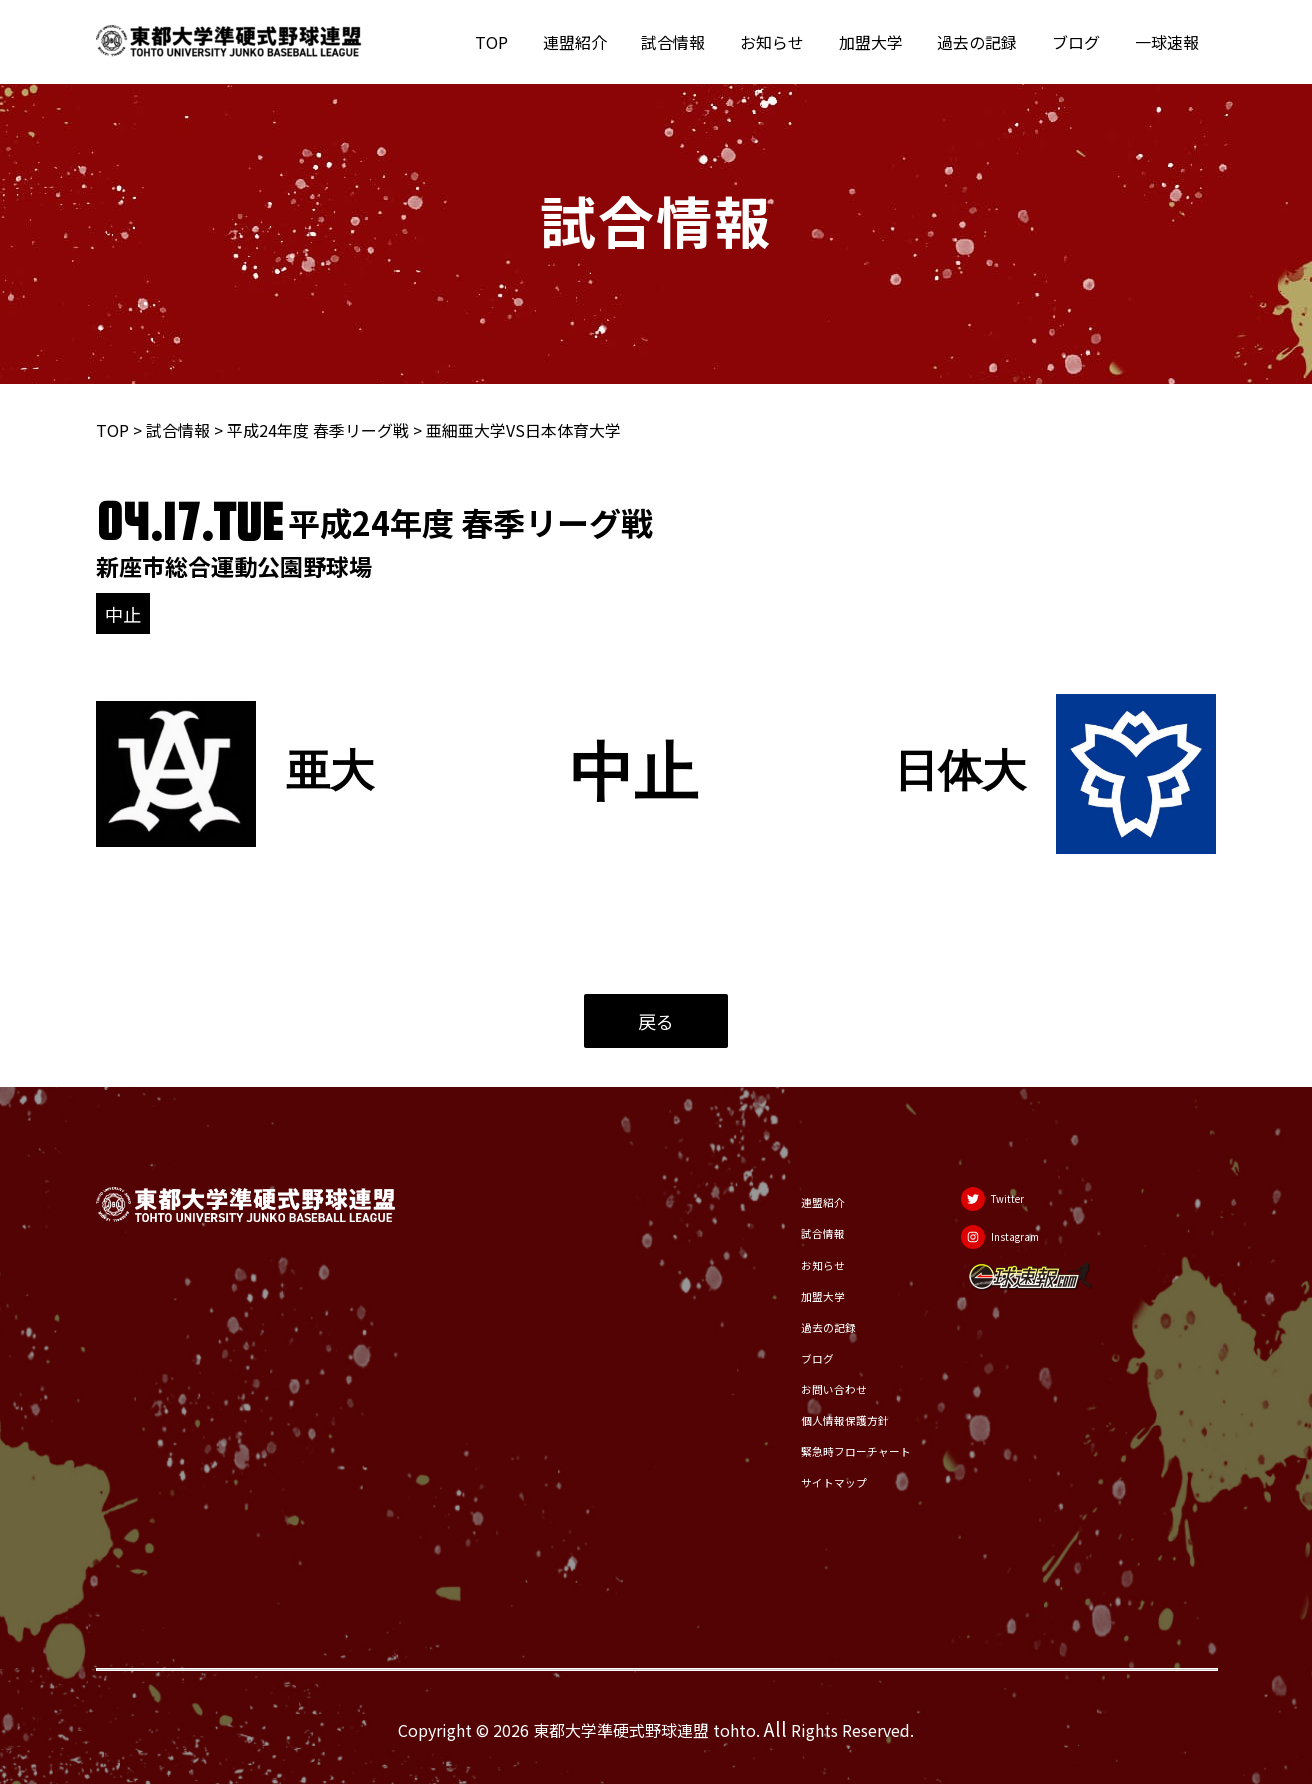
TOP (511, 42)
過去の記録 (984, 42)
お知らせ (784, 42)
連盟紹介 (592, 42)
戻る (656, 1021)
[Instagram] (1019, 1246)
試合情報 (688, 42)
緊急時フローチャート (831, 1450)
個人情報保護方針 (815, 1418)
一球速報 (1168, 42)
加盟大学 (880, 42)
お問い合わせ (799, 1386)
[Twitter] (1010, 1196)
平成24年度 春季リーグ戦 (318, 430)
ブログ (1080, 42)
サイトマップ (799, 1482)
